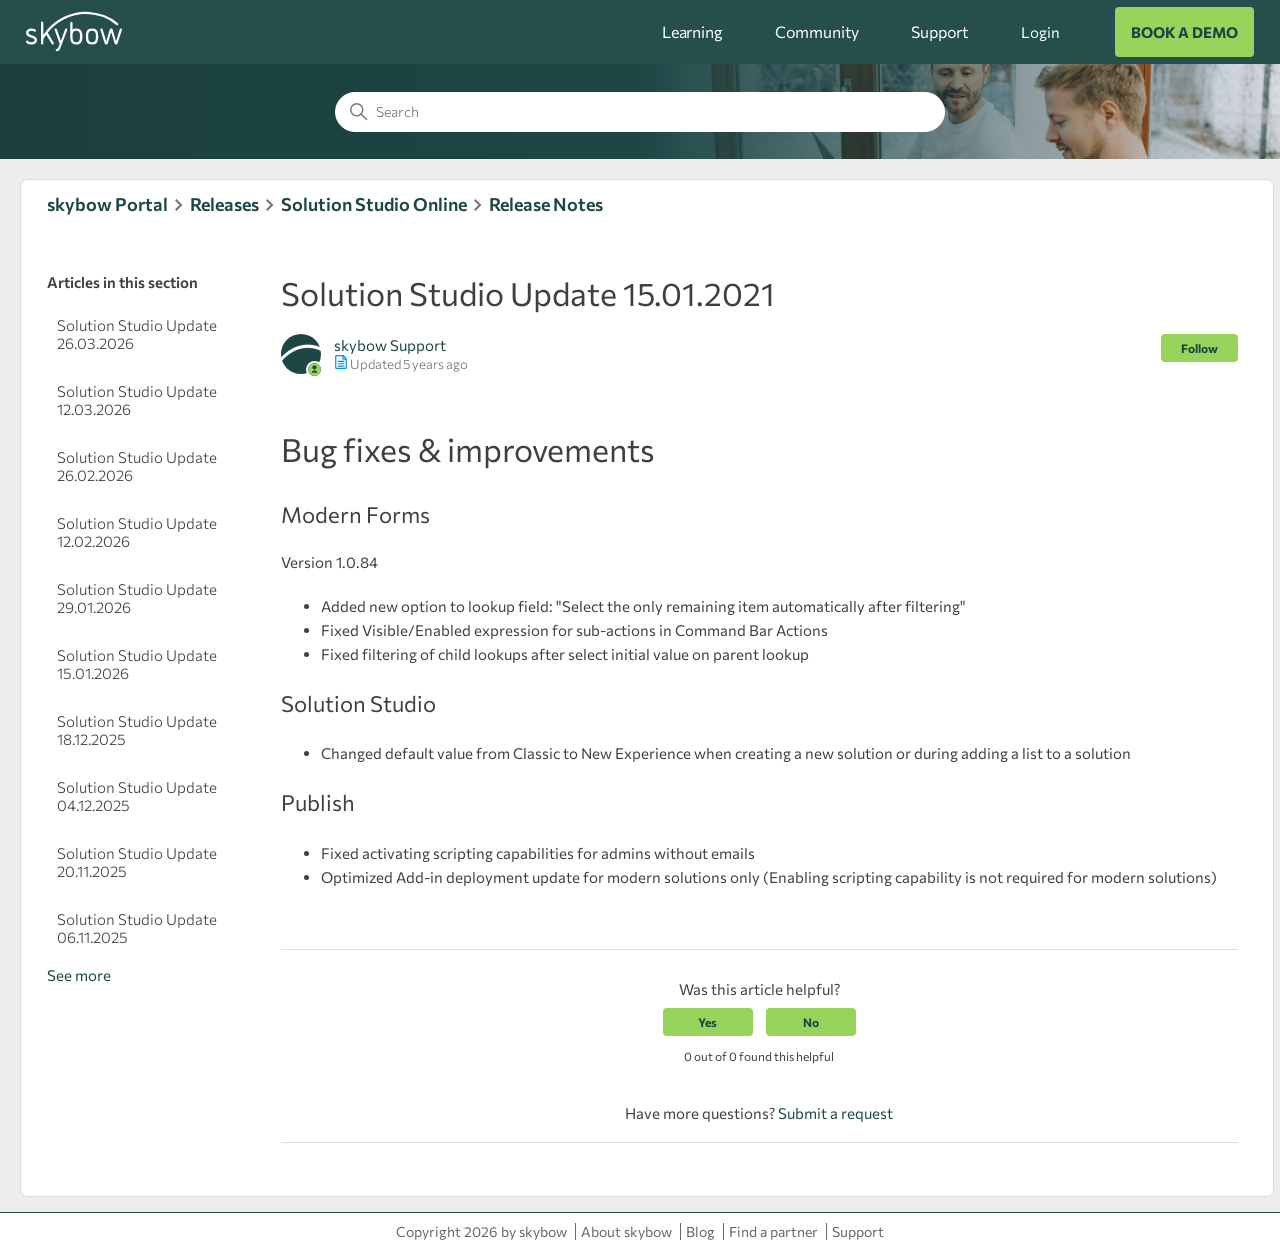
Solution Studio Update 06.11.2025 (137, 928)
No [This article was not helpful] (811, 1022)
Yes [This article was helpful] (707, 1022)
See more (79, 975)
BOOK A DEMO (1184, 32)
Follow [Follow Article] (1199, 348)
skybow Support (390, 345)
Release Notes (546, 204)
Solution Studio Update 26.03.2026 (137, 334)
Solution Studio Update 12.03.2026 (137, 400)
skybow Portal (107, 204)
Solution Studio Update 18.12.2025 (137, 730)
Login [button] (1040, 32)
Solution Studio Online (374, 204)
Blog (700, 1231)
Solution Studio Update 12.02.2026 (137, 532)
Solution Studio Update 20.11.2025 (137, 862)
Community (817, 31)
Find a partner (773, 1231)
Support (940, 31)
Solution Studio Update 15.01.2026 (137, 664)
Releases (224, 204)
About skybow (626, 1231)
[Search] (640, 112)
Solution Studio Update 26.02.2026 (137, 466)
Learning (692, 31)
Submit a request (835, 1113)
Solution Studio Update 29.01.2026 (137, 598)
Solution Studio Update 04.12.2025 (137, 796)
